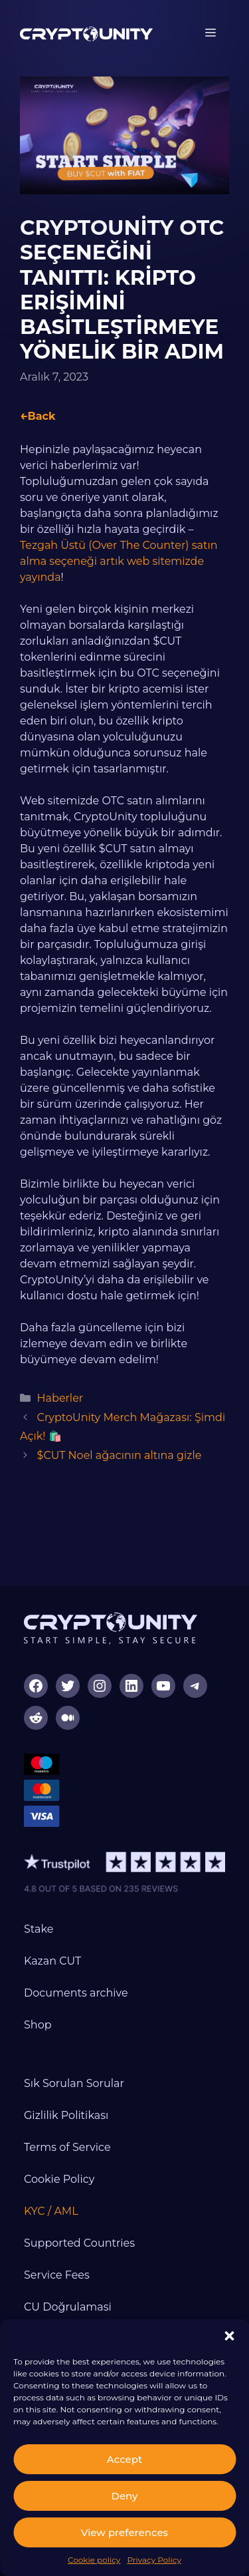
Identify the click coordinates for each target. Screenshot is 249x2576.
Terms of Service (67, 2147)
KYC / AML (51, 2211)
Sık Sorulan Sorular (74, 2083)
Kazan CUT (52, 1961)
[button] (229, 2335)
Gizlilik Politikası (66, 2115)
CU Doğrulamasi (68, 2307)
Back (41, 416)
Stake (38, 1929)
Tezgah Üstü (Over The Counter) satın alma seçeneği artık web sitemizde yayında (119, 561)
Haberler (60, 1398)
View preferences (124, 2532)
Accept (124, 2459)
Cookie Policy (59, 2179)
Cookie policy (94, 2560)
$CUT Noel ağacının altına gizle (119, 1455)
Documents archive (76, 1993)
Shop (38, 2024)
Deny (125, 2496)
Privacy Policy (154, 2560)
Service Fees (57, 2275)
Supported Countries (79, 2243)
